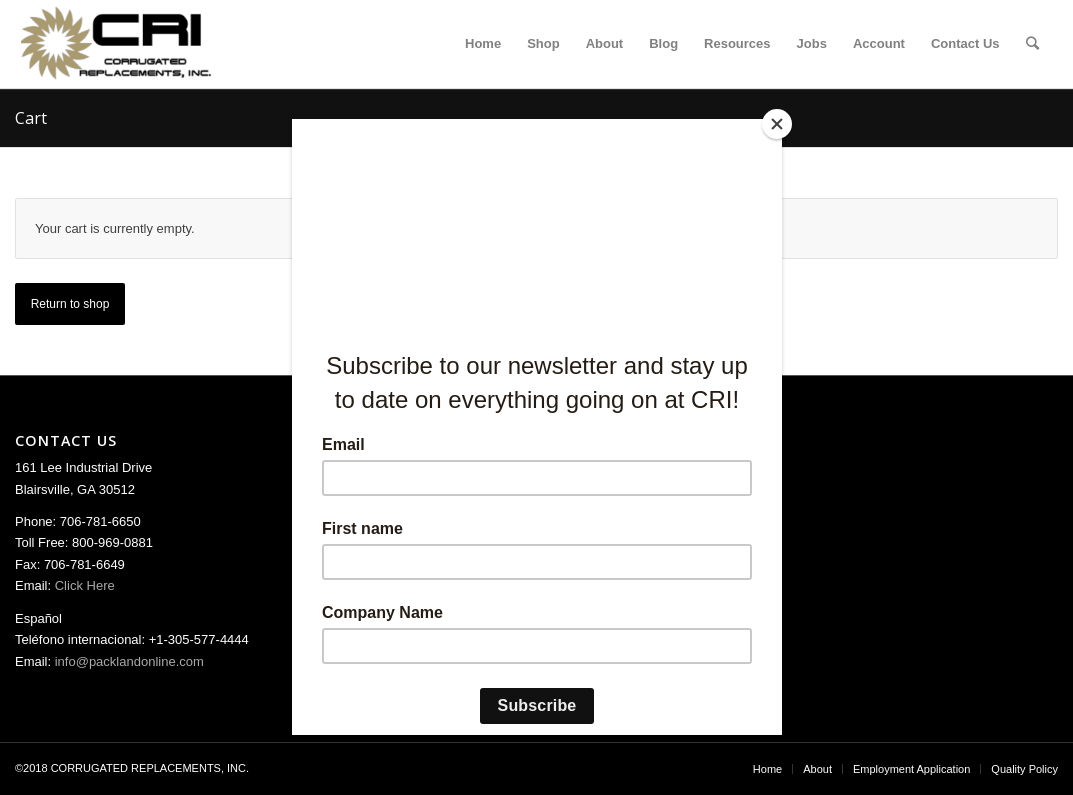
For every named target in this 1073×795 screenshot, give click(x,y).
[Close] (777, 124)
